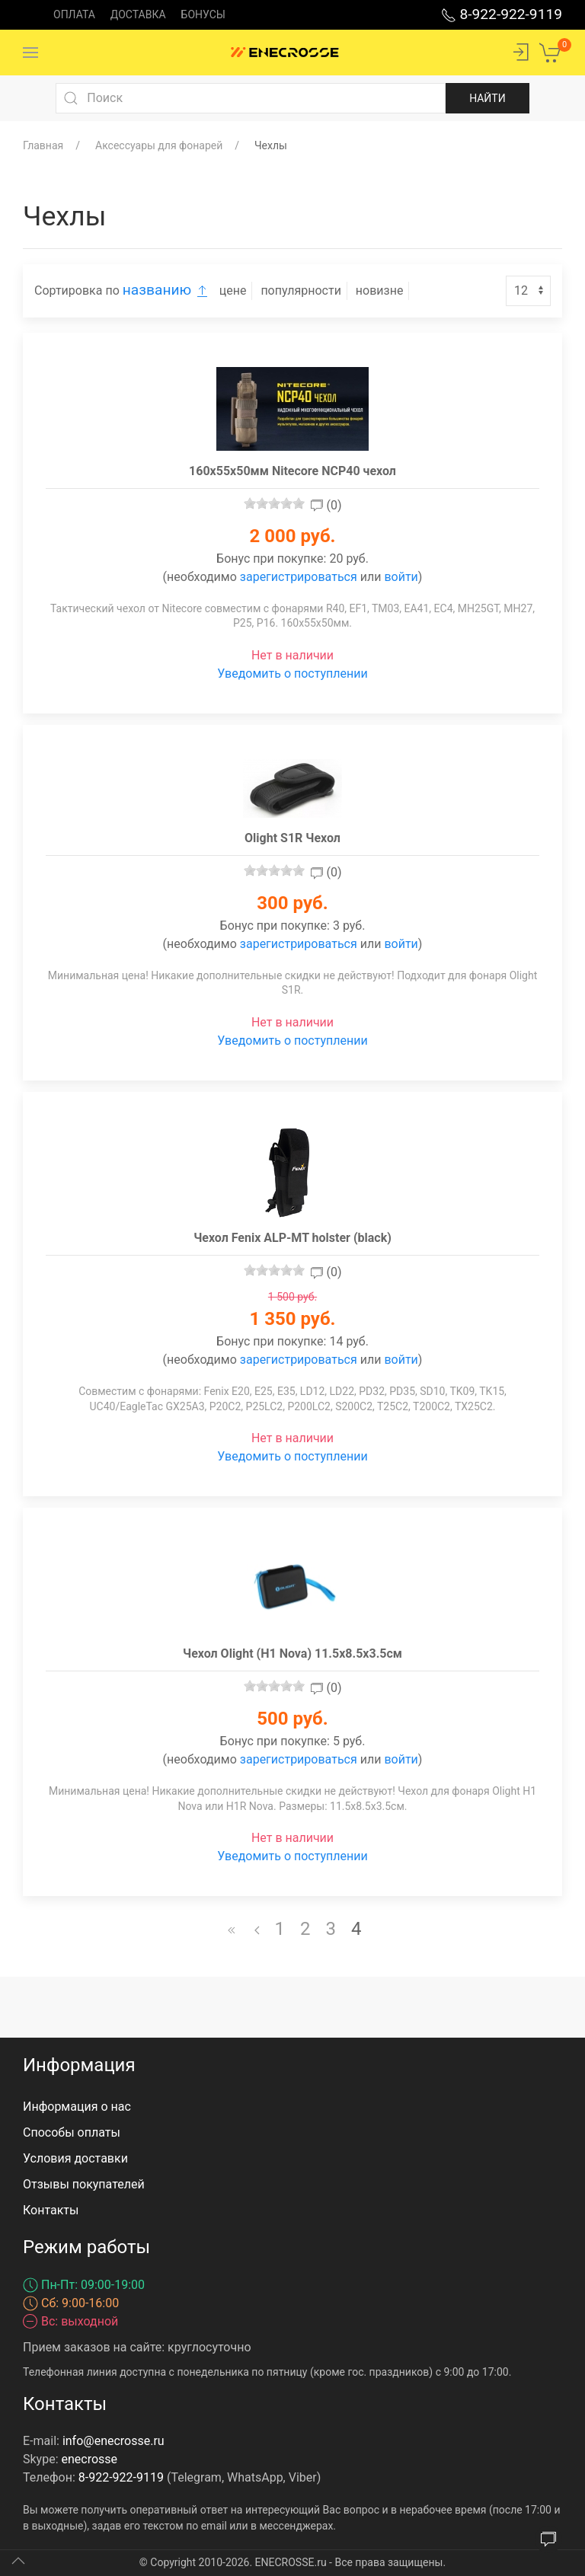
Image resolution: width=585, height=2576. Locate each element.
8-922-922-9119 (501, 14)
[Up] (18, 2561)
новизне (380, 290)
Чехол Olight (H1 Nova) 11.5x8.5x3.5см (292, 1653)
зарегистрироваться (298, 577)
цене (233, 290)
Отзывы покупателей (84, 2184)
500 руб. (292, 1718)
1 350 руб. (292, 1318)
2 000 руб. (292, 536)
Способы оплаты (71, 2132)
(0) (326, 505)
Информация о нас (77, 2106)
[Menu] (30, 52)
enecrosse (90, 2459)
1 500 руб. (292, 1297)
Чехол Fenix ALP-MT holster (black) (292, 1238)
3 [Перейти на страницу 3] (331, 1928)
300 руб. (292, 903)
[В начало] (231, 1928)
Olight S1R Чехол (292, 838)
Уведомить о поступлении (292, 673)
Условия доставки (75, 2158)
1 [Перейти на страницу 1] (280, 1928)
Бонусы (203, 14)
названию (168, 289)
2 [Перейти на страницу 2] (305, 1928)
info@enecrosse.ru (113, 2441)
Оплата (74, 14)
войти (400, 577)
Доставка (138, 14)
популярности (301, 290)
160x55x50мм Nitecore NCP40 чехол (292, 471)
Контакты (50, 2210)
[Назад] (257, 1928)
